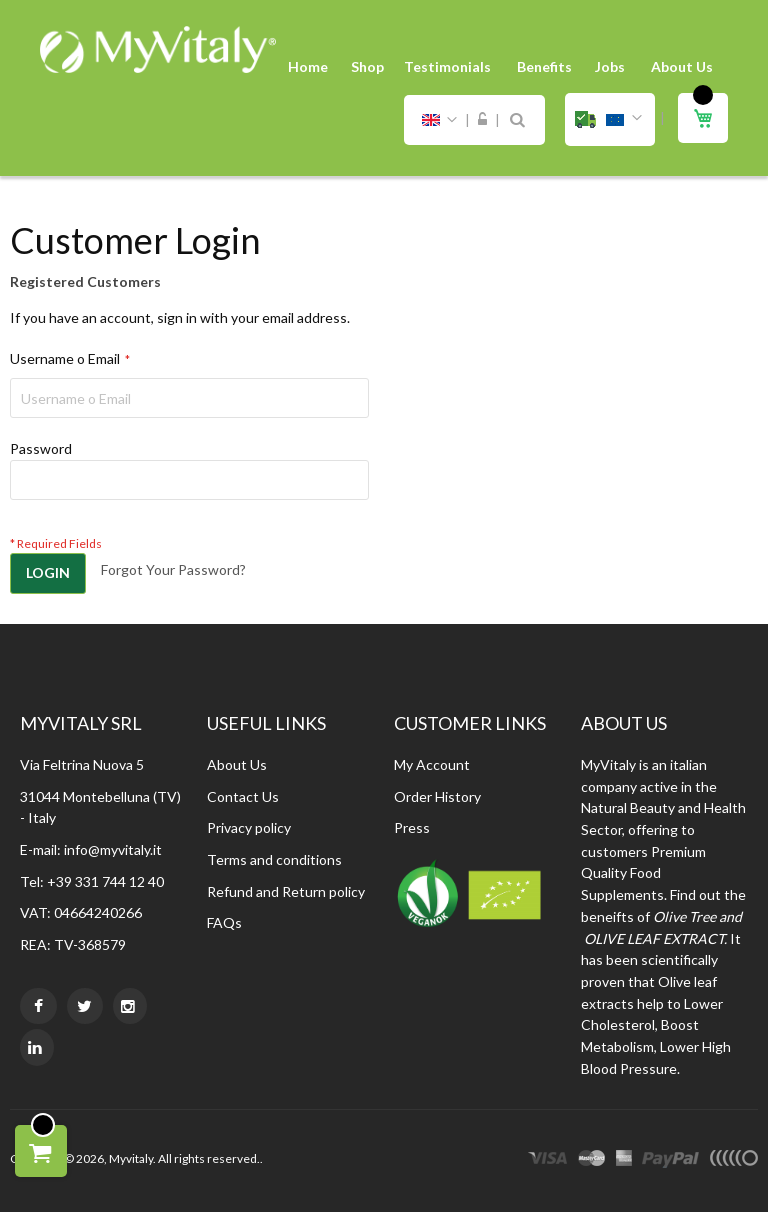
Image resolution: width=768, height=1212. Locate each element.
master (592, 1161)
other (733, 1161)
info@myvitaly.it (113, 849)
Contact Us (243, 796)
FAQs (224, 922)
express (624, 1161)
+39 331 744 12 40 (105, 881)
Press (412, 827)
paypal (670, 1161)
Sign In (482, 120)
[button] (610, 119)
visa (548, 1161)
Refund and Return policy (286, 891)
